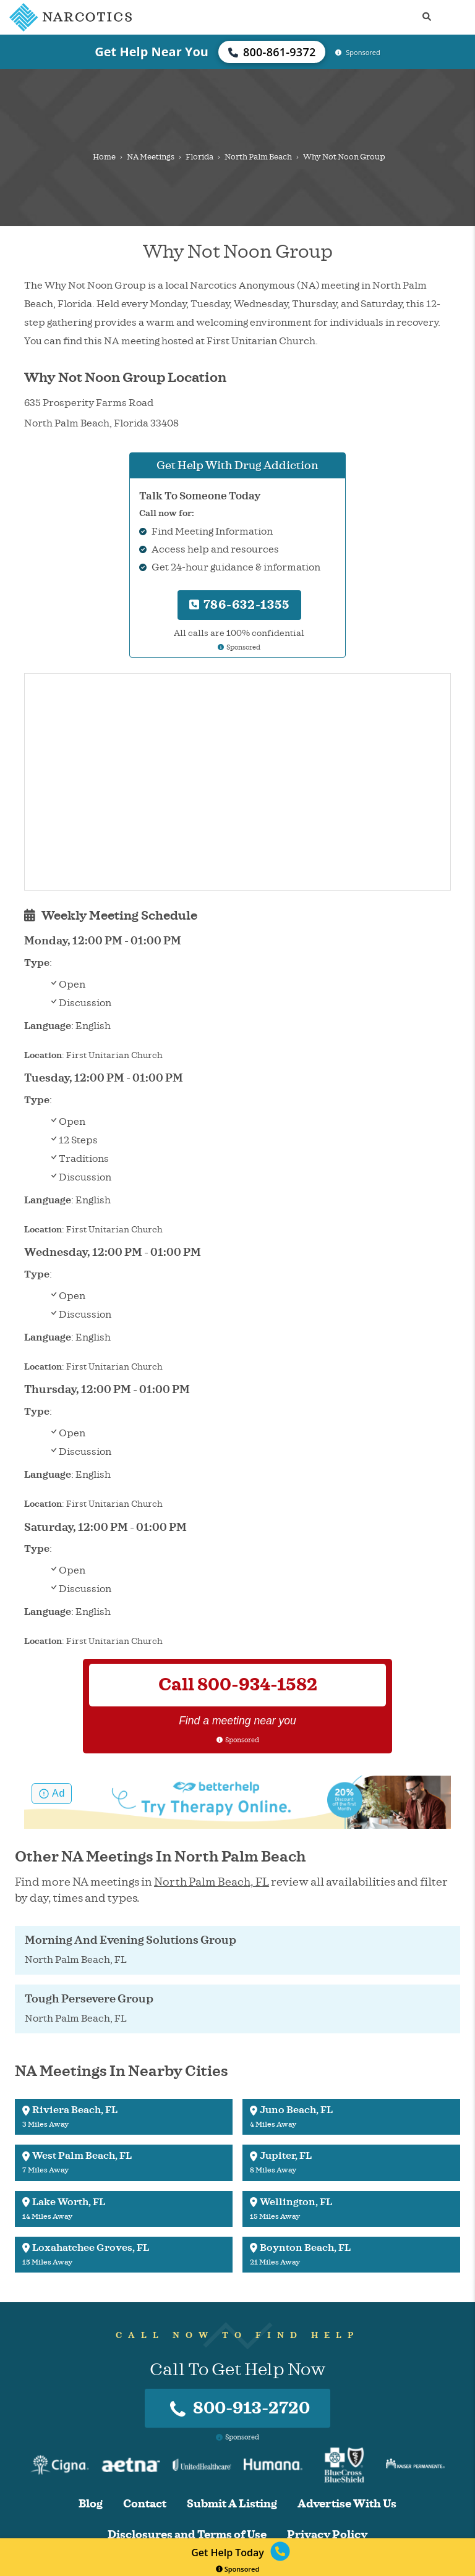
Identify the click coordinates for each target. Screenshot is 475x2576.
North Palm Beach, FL (211, 1882)
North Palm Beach (258, 157)
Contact (144, 2504)
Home (104, 157)
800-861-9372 (272, 51)
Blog (91, 2504)
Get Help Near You (151, 51)
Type (36, 963)
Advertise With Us (346, 2504)
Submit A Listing (232, 2504)
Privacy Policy (327, 2535)
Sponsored (238, 2568)
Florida (199, 157)
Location (43, 1055)
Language (47, 1026)
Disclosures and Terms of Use (187, 2535)
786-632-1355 (239, 604)
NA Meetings (150, 157)
